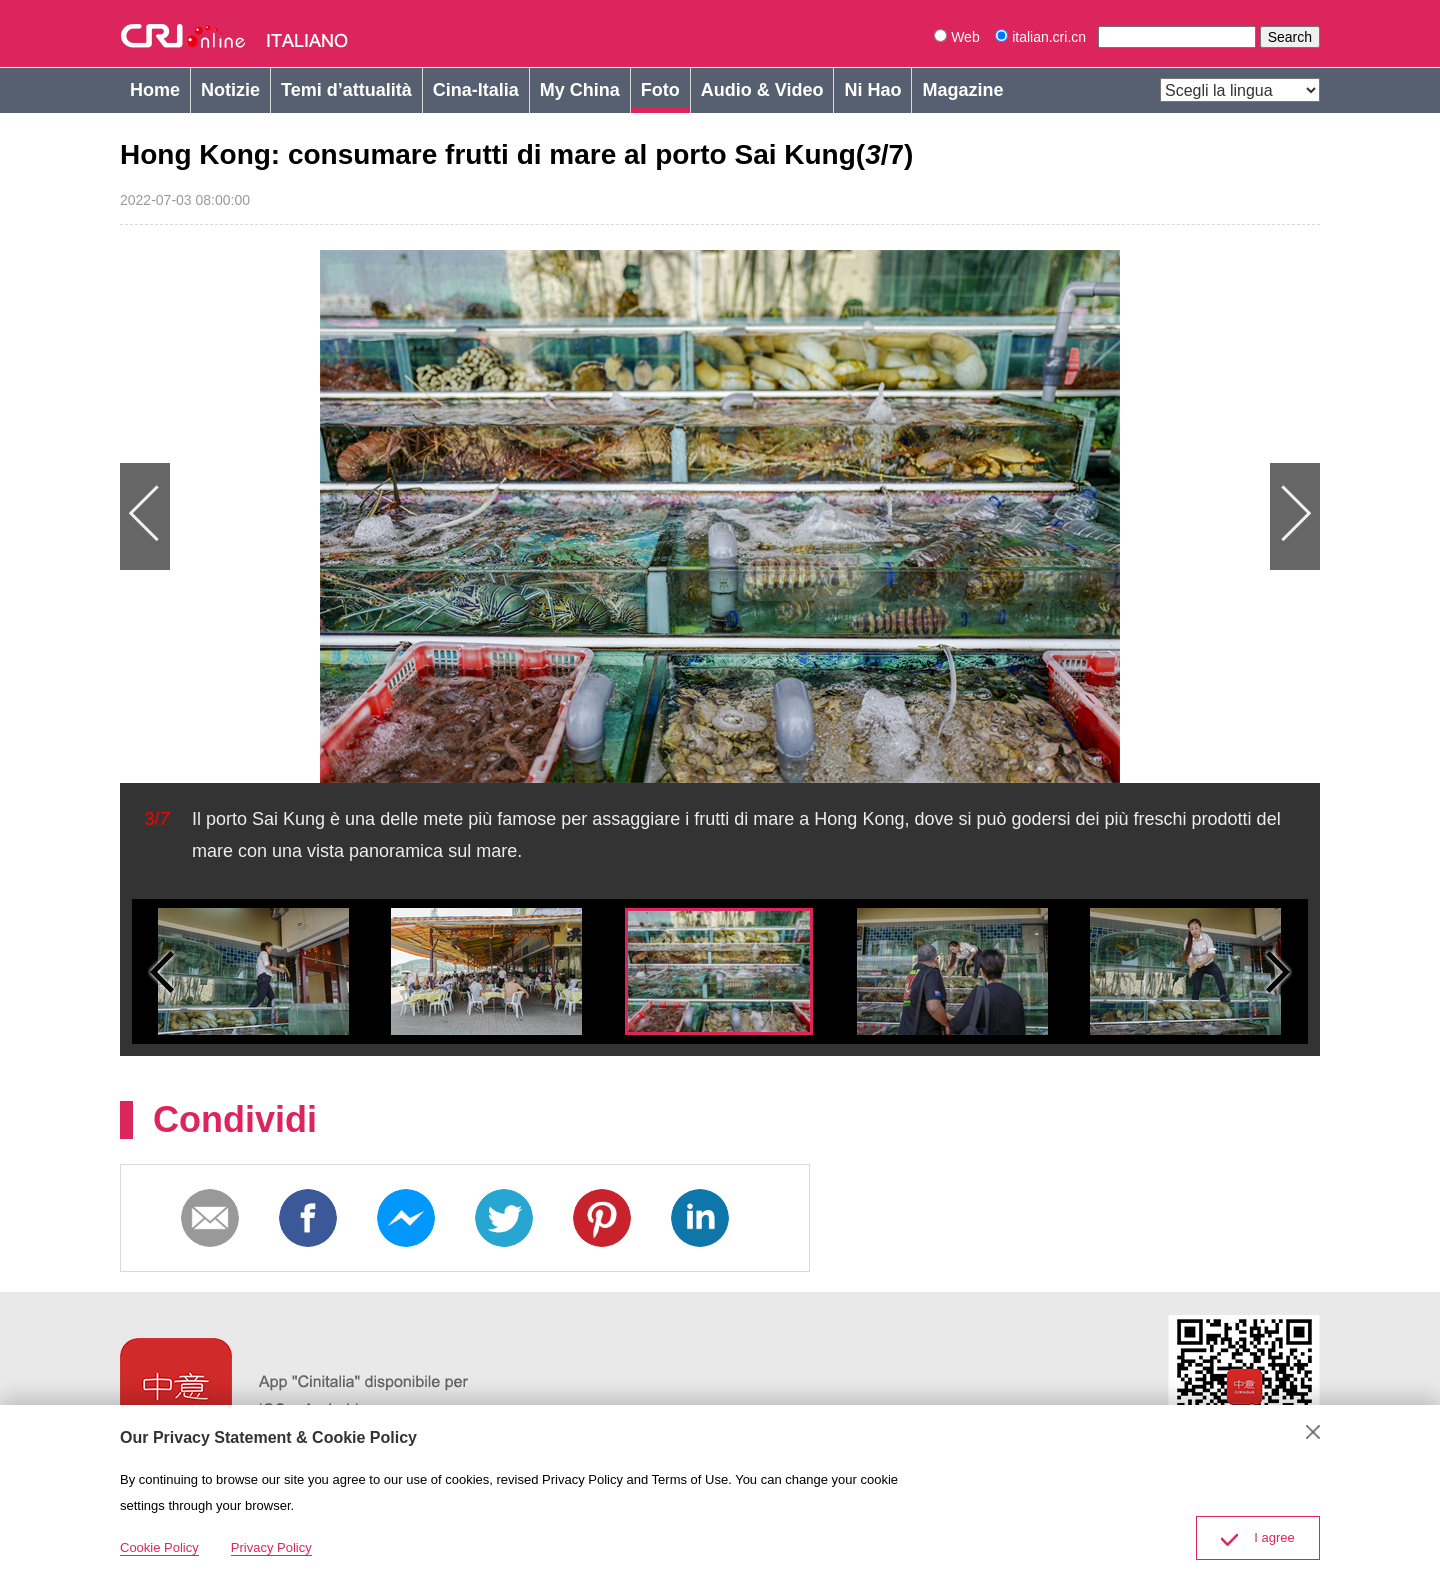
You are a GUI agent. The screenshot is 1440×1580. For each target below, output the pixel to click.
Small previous (162, 971)
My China (580, 90)
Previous (420, 516)
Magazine (962, 90)
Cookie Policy (159, 1547)
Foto (660, 90)
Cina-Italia (476, 90)
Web (956, 37)
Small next (1278, 971)
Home (155, 90)
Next (1020, 516)
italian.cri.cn (1042, 37)
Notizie (230, 90)
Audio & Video (762, 90)
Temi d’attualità (346, 90)
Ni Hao (872, 90)
